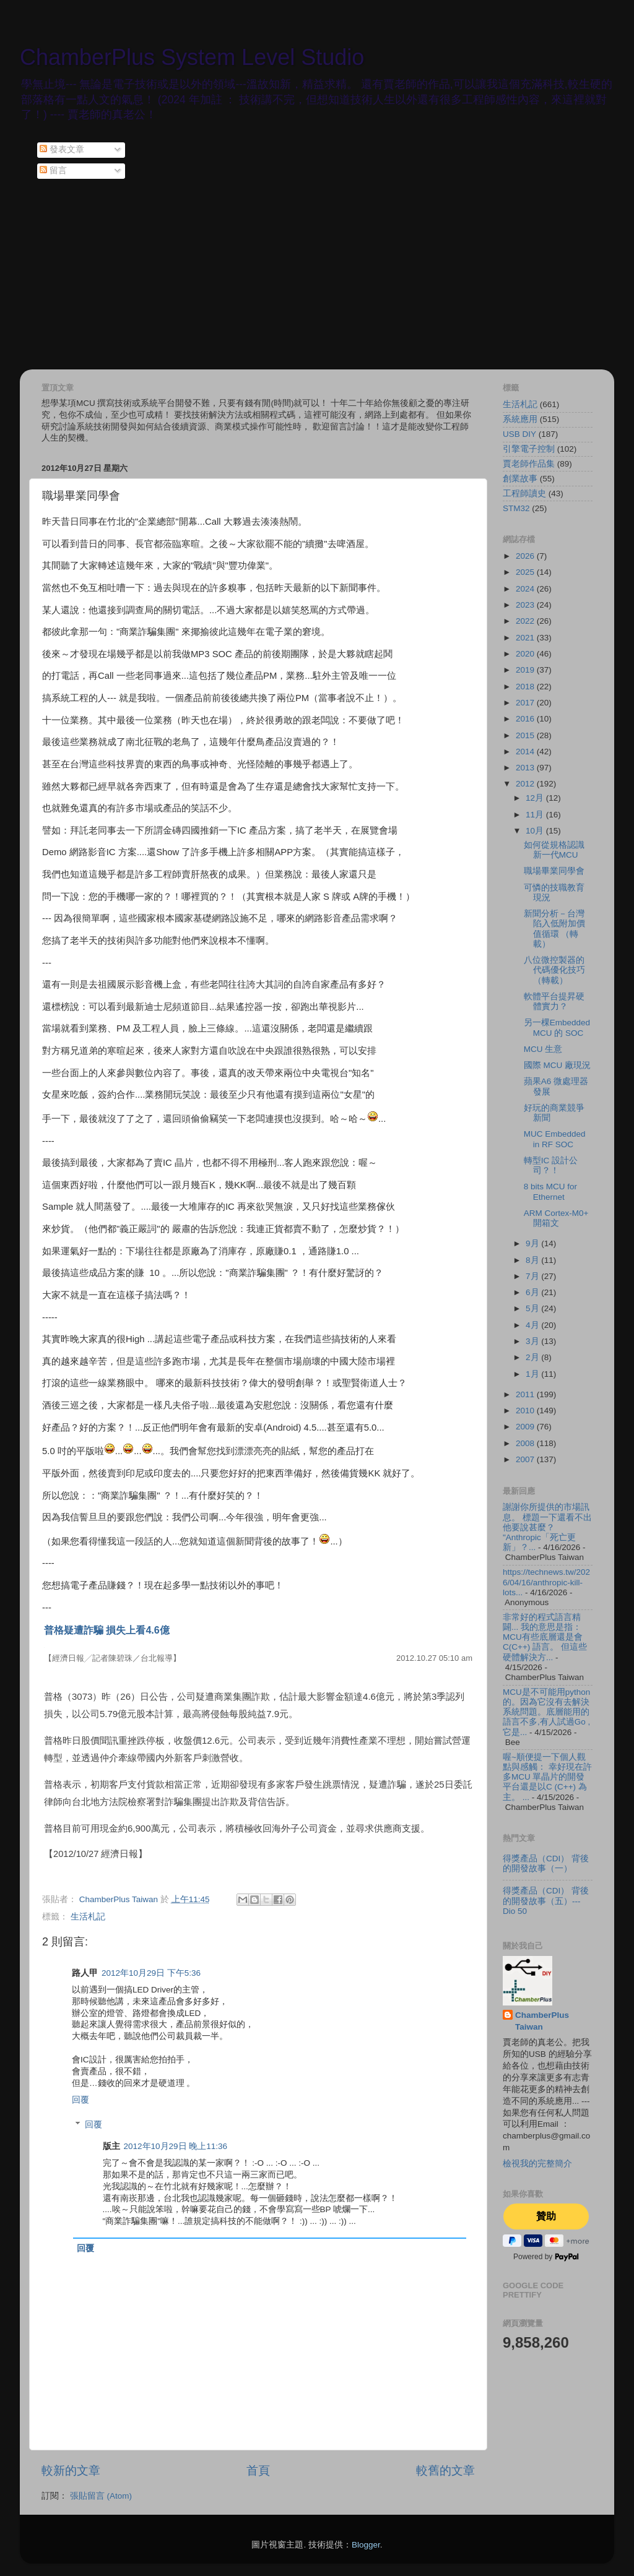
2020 (526, 653)
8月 (533, 1260)
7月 (533, 1276)
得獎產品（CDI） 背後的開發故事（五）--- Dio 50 (546, 1900)
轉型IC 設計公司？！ (551, 1165)
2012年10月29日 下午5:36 (151, 1973)
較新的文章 (70, 2470)
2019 (526, 669)
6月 (533, 1292)
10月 (536, 830)
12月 (536, 798)
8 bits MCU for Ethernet (550, 1191)
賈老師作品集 (529, 463)
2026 (526, 556)
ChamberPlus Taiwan (542, 2020)
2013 (526, 767)
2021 (526, 637)
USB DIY (519, 434)
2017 (526, 702)
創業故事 (520, 478)
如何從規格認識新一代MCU (554, 849)
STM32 (516, 508)
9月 (533, 1243)
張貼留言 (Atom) (101, 2496)
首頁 (258, 2470)
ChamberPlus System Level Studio (192, 57)
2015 (526, 735)
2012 (526, 783)
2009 (526, 1426)
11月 (536, 814)
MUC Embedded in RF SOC (555, 1138)
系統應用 (520, 419)
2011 (526, 1394)
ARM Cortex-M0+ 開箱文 (556, 1218)
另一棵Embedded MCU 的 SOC (557, 1027)
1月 (533, 1374)
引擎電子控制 (529, 449)
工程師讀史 (524, 493)
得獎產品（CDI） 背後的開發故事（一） (546, 1863)
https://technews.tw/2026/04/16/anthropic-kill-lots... (546, 1581)
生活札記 (88, 1916)
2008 (526, 1443)
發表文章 (62, 149)
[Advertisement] (317, 276)
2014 (526, 751)
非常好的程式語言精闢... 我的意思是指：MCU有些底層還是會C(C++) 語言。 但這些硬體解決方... (545, 1637)
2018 (526, 686)
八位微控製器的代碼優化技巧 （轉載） (554, 969)
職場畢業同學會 (554, 871)
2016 (526, 718)
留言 (53, 170)
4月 (533, 1325)
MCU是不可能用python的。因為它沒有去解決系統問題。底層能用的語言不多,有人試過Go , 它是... (546, 1712)
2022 (526, 621)
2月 (533, 1357)
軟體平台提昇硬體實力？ (554, 1001)
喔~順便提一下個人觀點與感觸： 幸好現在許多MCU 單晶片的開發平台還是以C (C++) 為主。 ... (547, 1777)
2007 (526, 1459)
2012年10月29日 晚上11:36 (176, 2146)
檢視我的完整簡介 (537, 2163)
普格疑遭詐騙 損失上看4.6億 (107, 1630)
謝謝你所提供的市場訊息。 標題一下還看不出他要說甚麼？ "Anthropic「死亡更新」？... (547, 1527)
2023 (526, 605)
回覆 (80, 2099)
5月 (533, 1308)
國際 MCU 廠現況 (557, 1065)
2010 (526, 1410)
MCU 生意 (543, 1049)
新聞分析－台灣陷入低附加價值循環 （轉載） (554, 929)
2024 (526, 588)
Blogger (366, 2544)
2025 (526, 572)
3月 (533, 1341)
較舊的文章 (445, 2470)
